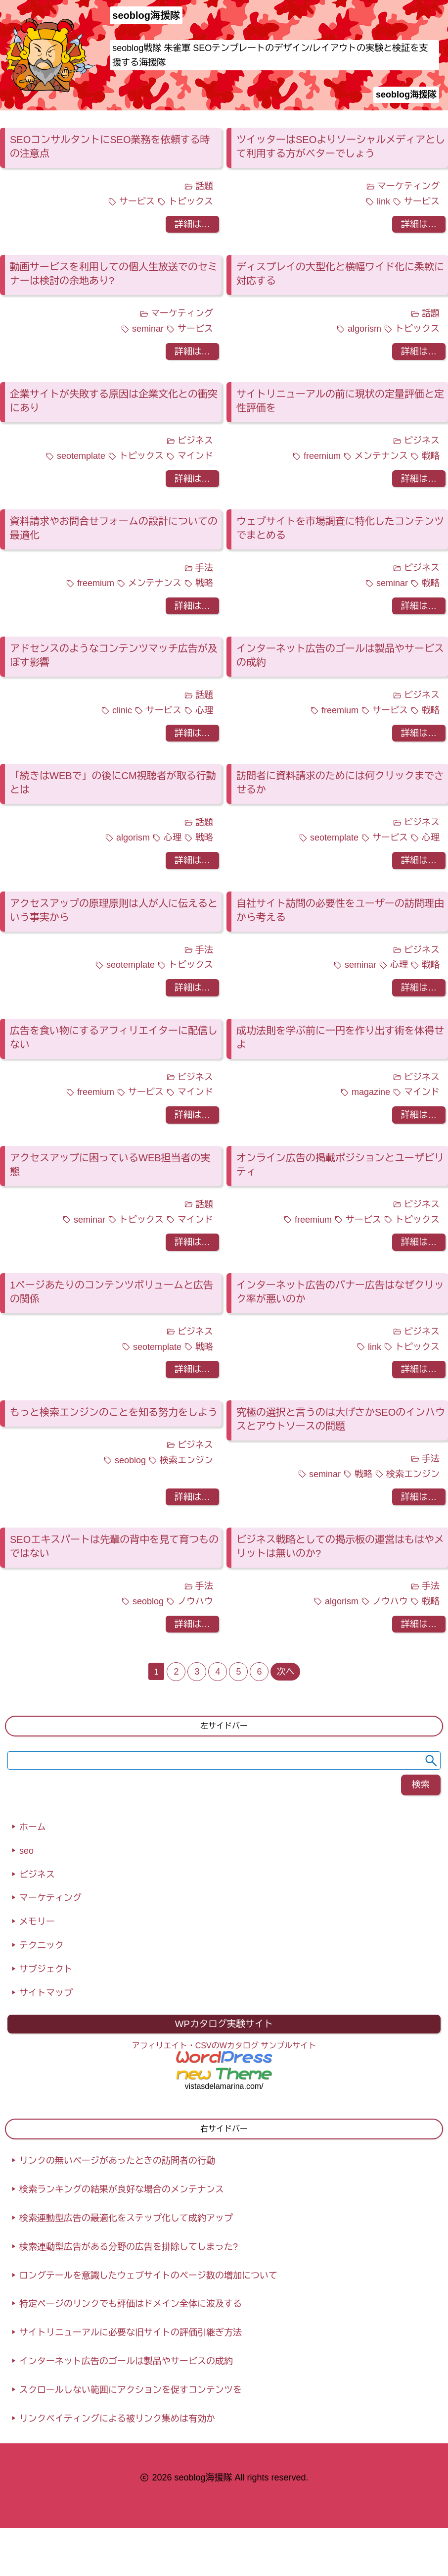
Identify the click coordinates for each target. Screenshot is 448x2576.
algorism (364, 329)
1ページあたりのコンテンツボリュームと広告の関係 (111, 1292)
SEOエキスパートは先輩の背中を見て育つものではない (114, 1546)
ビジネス (195, 441)
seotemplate (81, 456)
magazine (371, 1092)
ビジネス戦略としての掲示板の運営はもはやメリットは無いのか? (340, 1546)
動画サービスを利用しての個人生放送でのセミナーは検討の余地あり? (114, 273)
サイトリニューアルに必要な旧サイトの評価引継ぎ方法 (130, 2332)
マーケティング (408, 186)
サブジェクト (46, 1969)
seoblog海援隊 (406, 94)
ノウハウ (195, 1601)
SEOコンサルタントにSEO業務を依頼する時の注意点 (110, 146)
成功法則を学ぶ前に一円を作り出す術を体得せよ (340, 1037)
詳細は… (192, 224)
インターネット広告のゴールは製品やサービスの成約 (340, 655)
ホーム (32, 1827)
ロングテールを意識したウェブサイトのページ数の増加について (148, 2275)
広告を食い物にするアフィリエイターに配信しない (114, 1037)
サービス (137, 201)
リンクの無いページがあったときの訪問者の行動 (117, 2161)
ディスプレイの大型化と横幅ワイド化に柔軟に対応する (340, 273)
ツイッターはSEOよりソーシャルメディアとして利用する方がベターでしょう (340, 146)
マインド (195, 456)
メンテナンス (381, 456)
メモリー (37, 1922)
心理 (204, 710)
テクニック (41, 1945)
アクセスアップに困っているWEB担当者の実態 (110, 1164)
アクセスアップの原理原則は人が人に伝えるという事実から (114, 910)
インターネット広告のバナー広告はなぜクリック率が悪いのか (340, 1292)
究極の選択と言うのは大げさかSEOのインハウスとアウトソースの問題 (340, 1419)
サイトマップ (46, 1993)
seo (26, 1851)
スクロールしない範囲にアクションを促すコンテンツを (130, 2390)
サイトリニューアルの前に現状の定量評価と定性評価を (340, 401)
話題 (204, 186)
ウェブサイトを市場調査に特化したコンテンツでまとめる (340, 528)
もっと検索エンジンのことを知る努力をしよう (114, 1412)
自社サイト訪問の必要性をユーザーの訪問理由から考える (340, 910)
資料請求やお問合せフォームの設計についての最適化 (114, 528)
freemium (322, 456)
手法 (204, 568)
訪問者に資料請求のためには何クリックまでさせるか (340, 782)
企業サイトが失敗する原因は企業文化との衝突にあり (114, 401)
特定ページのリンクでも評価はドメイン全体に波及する (130, 2304)
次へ (285, 1672)
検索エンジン (186, 1460)
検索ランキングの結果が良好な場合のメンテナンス (121, 2189)
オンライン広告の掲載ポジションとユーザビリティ (340, 1164)
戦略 (431, 456)
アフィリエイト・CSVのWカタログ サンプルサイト (224, 2045)
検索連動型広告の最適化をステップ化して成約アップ (126, 2218)
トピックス (191, 201)
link (383, 201)
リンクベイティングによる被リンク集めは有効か (117, 2419)
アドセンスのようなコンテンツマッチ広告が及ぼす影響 (114, 655)
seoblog (130, 1460)
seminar (148, 329)
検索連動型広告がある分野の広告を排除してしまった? (128, 2247)
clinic (122, 710)
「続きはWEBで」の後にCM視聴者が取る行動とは (113, 782)
